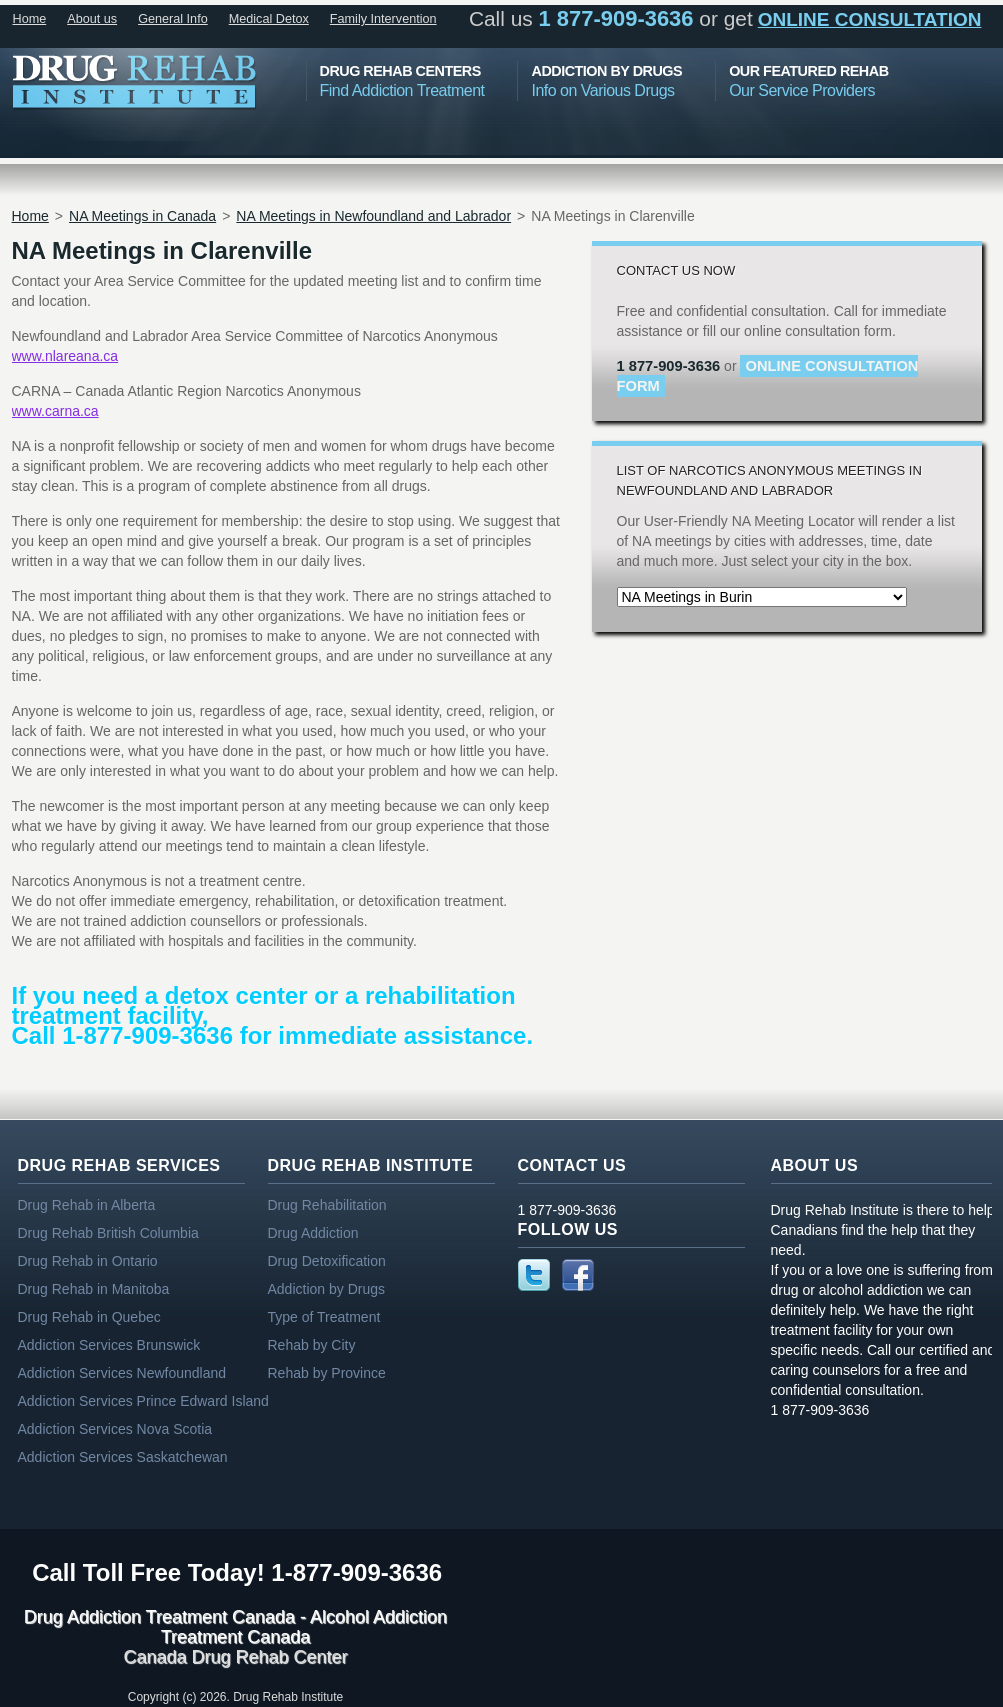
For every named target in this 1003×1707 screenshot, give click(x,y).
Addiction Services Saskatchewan (123, 1457)
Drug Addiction (313, 1233)
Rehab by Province (327, 1373)
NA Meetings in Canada (142, 216)
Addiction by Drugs (327, 1289)
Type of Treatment (324, 1317)
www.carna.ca (55, 411)
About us (92, 19)
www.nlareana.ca (65, 356)
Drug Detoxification (327, 1261)
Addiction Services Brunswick (109, 1345)
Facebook (578, 1275)
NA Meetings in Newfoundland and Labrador (373, 216)
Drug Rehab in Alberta (87, 1205)
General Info (173, 19)
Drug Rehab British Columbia (108, 1233)
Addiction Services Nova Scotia (115, 1429)
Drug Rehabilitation (327, 1205)
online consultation (870, 19)
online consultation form (768, 376)
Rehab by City (312, 1345)
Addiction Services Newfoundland (122, 1373)
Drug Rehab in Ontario (88, 1261)
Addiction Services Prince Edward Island (143, 1401)
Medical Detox (269, 19)
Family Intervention (383, 19)
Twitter (534, 1275)
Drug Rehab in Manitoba (94, 1289)
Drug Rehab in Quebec (89, 1317)
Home (30, 19)
